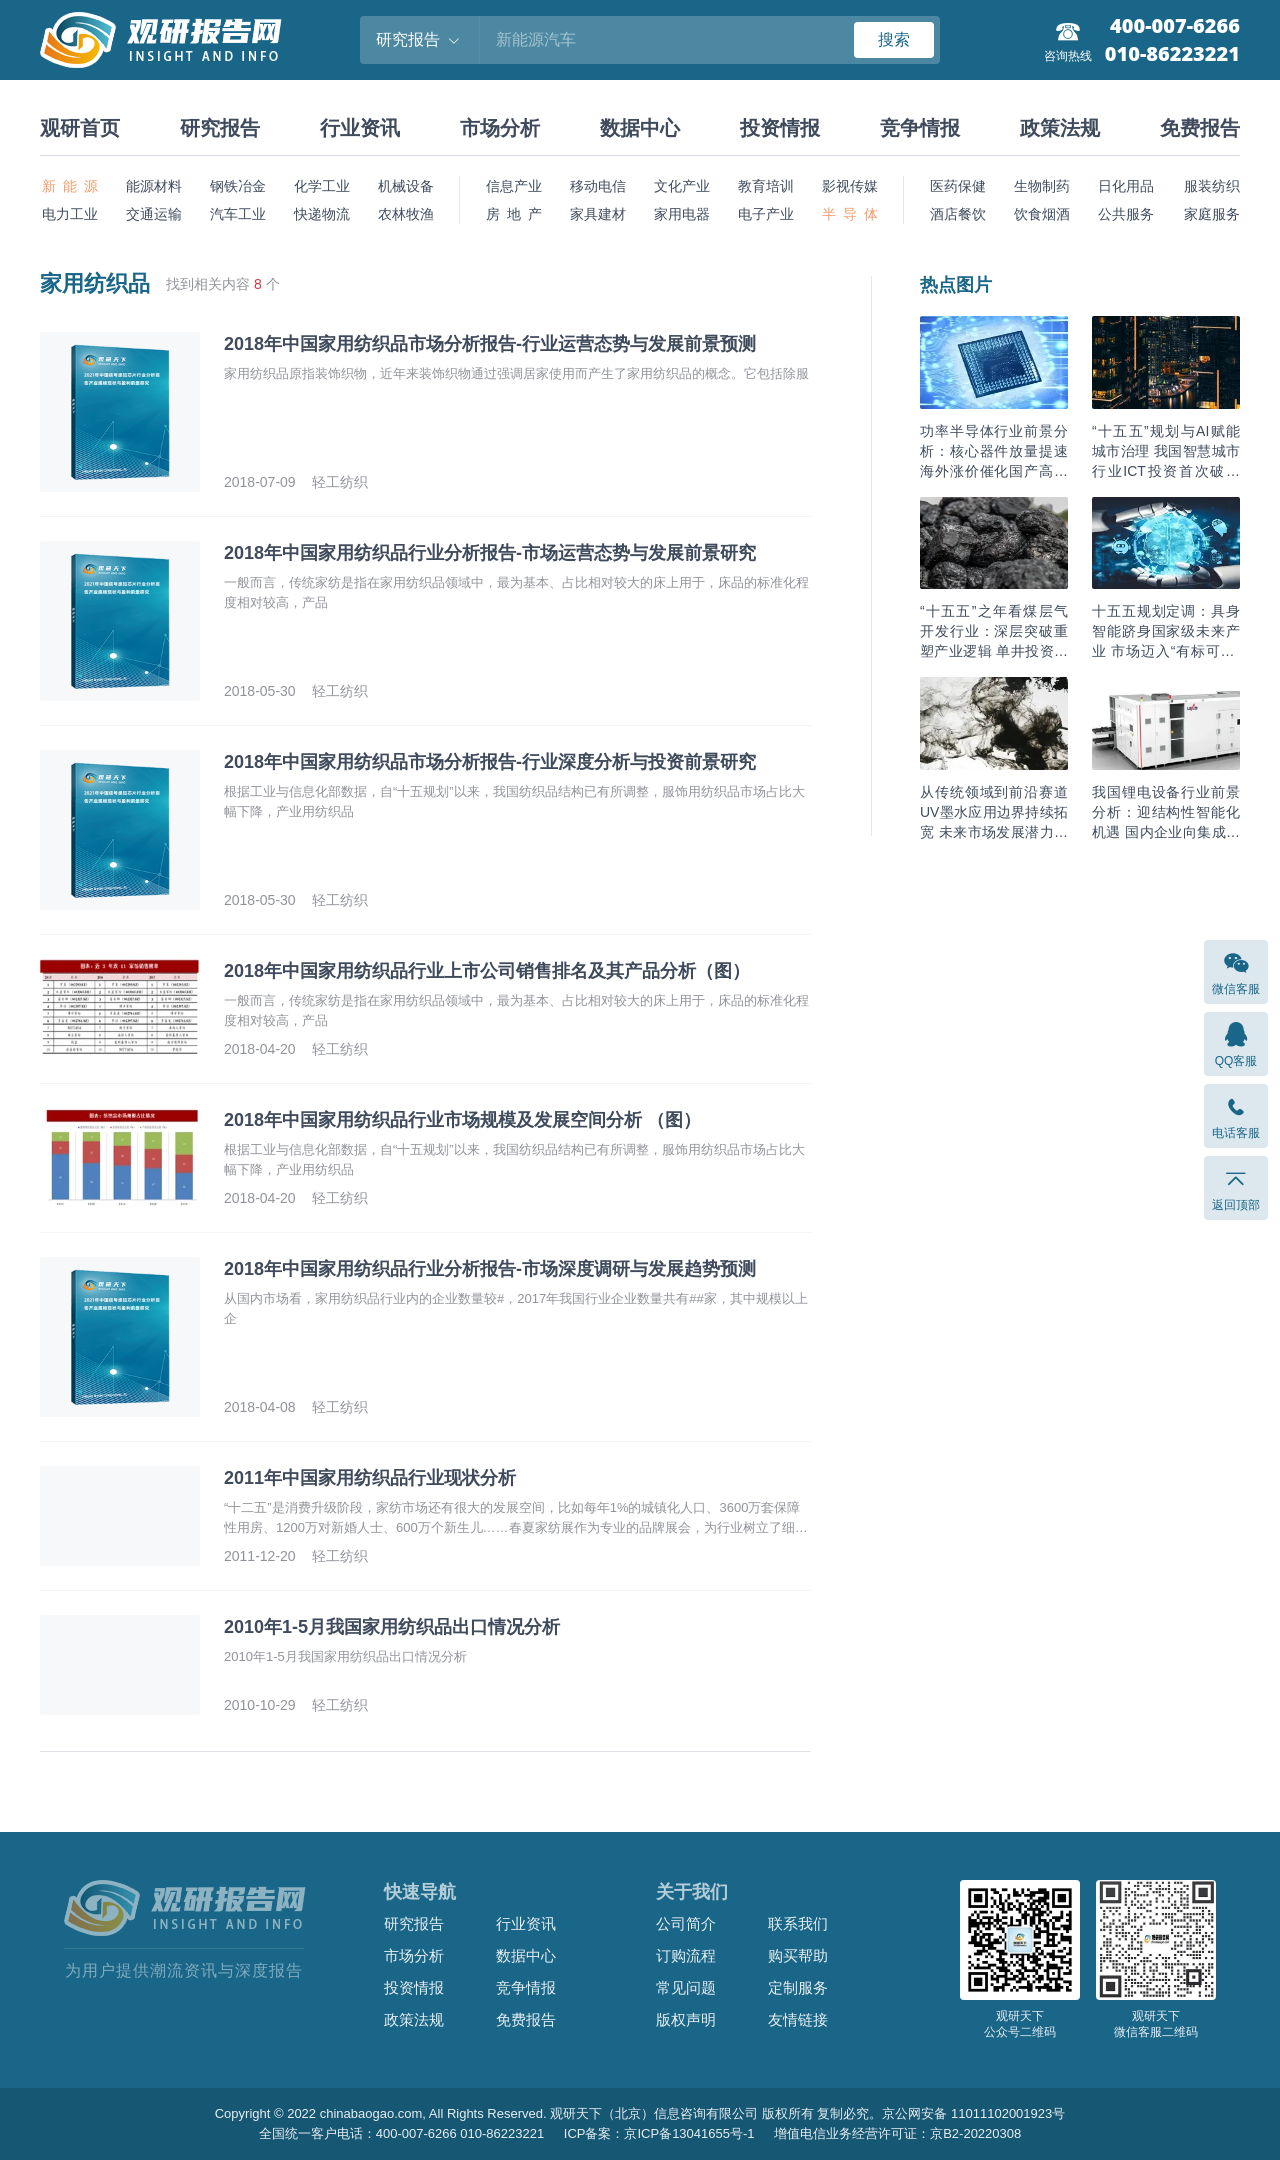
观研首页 (80, 128)
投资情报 (780, 128)
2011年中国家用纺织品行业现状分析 (370, 1478)
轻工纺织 (340, 482)
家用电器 (682, 214)
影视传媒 (850, 186)
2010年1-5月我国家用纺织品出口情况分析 (392, 1627)
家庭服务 (1212, 214)
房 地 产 (514, 214)
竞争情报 (920, 128)
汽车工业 (238, 214)
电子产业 (766, 214)
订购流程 (686, 1955)
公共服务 (1126, 214)
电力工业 (70, 214)
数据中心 (640, 128)
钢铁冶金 (238, 186)
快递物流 (322, 214)
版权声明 (686, 2019)
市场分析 (500, 128)
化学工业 (322, 186)
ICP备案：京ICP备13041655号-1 (659, 2133)
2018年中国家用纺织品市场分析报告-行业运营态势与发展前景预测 (490, 344)
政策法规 (1060, 128)
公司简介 (686, 1923)
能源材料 (154, 186)
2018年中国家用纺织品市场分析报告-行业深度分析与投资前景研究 (490, 762)
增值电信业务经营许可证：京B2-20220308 (897, 2133)
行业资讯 (360, 128)
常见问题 (686, 1987)
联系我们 (798, 1923)
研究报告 (220, 128)
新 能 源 (70, 186)
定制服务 (798, 1987)
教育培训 (766, 186)
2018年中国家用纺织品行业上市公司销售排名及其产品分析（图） (487, 971)
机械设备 (406, 186)
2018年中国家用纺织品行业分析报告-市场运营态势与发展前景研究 (490, 553)
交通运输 (154, 214)
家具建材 (598, 214)
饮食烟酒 (1042, 214)
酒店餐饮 (958, 214)
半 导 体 (850, 214)
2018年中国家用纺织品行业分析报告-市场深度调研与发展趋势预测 (490, 1269)
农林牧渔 (406, 214)
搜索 (894, 39)
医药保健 (958, 186)
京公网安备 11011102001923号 (973, 2113)
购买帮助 (798, 1955)
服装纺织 (1212, 186)
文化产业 (682, 186)
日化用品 (1126, 186)
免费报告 (1200, 128)
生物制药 (1042, 186)
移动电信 (598, 186)
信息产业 (514, 186)
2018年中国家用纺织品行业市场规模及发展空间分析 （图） (462, 1120)
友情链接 (798, 2019)
